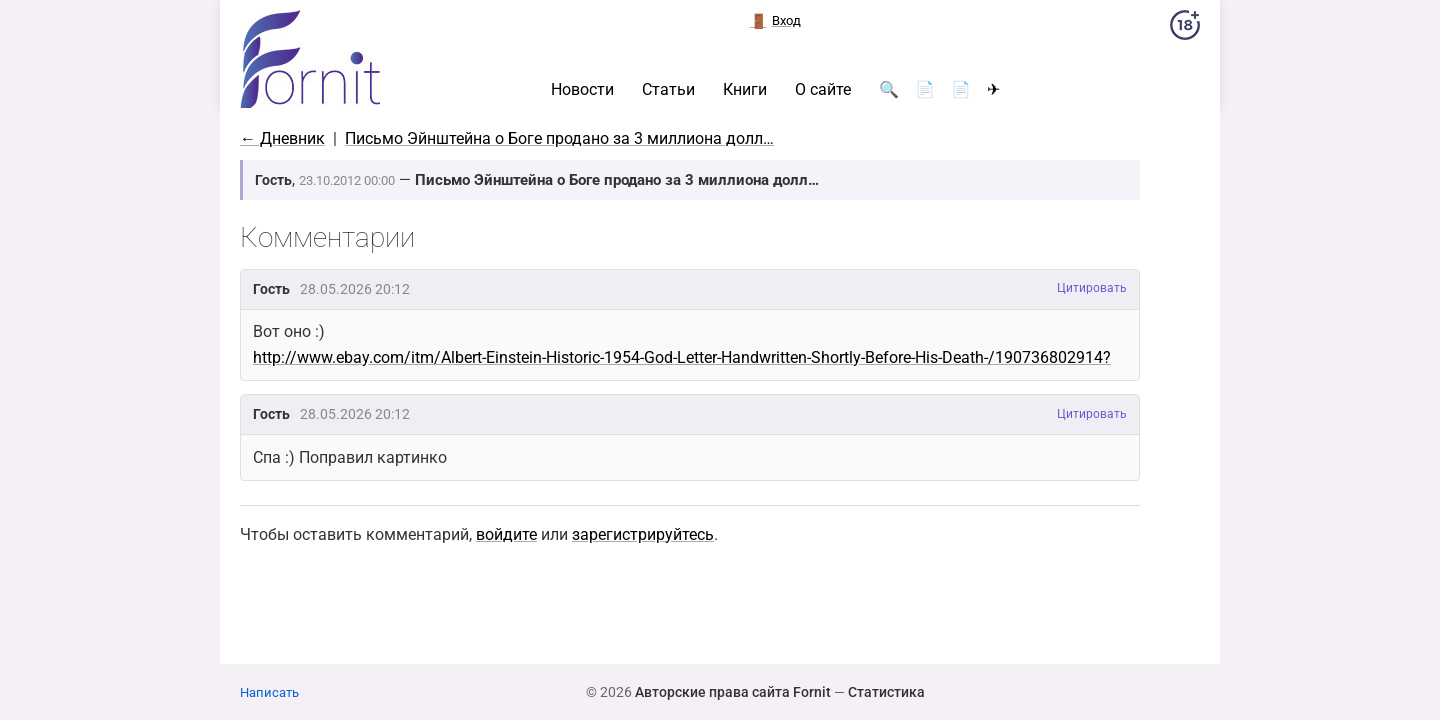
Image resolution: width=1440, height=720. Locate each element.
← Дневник (282, 138)
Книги (745, 90)
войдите (506, 534)
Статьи (668, 90)
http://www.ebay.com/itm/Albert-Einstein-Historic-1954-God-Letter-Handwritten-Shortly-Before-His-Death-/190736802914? (682, 357)
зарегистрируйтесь (643, 534)
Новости (582, 90)
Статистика (886, 692)
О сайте (823, 90)
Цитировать (1092, 288)
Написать (269, 692)
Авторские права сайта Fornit (733, 692)
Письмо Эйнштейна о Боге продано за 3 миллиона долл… (559, 138)
